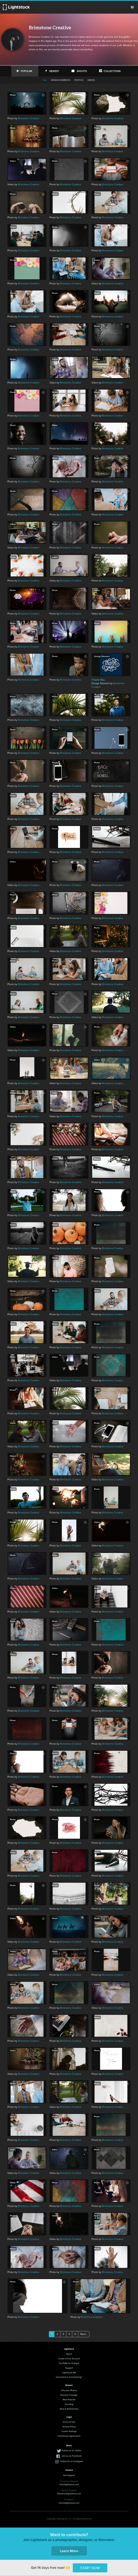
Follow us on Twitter (71, 2450)
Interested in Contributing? (69, 2377)
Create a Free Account (69, 2358)
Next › (83, 2334)
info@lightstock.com (69, 2484)
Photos (78, 80)
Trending (69, 2404)
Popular (26, 71)
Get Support (69, 2475)
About (69, 2353)
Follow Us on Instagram (71, 2461)
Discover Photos (69, 2390)
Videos (91, 80)
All (45, 80)
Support (69, 2367)
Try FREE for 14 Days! (69, 2363)
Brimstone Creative (28, 118)
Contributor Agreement (69, 2435)
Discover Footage (69, 2394)
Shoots (82, 71)
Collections (112, 71)
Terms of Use (69, 2421)
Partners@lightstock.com (69, 2493)
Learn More (69, 2550)
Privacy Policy (69, 2426)
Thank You (98, 680)
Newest (54, 71)
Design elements (60, 80)
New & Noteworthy (69, 2408)
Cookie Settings (69, 2431)
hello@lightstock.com (69, 2502)
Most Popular (69, 2399)
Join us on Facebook (71, 2455)
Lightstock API (69, 2372)
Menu (132, 7)
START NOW (90, 2567)
